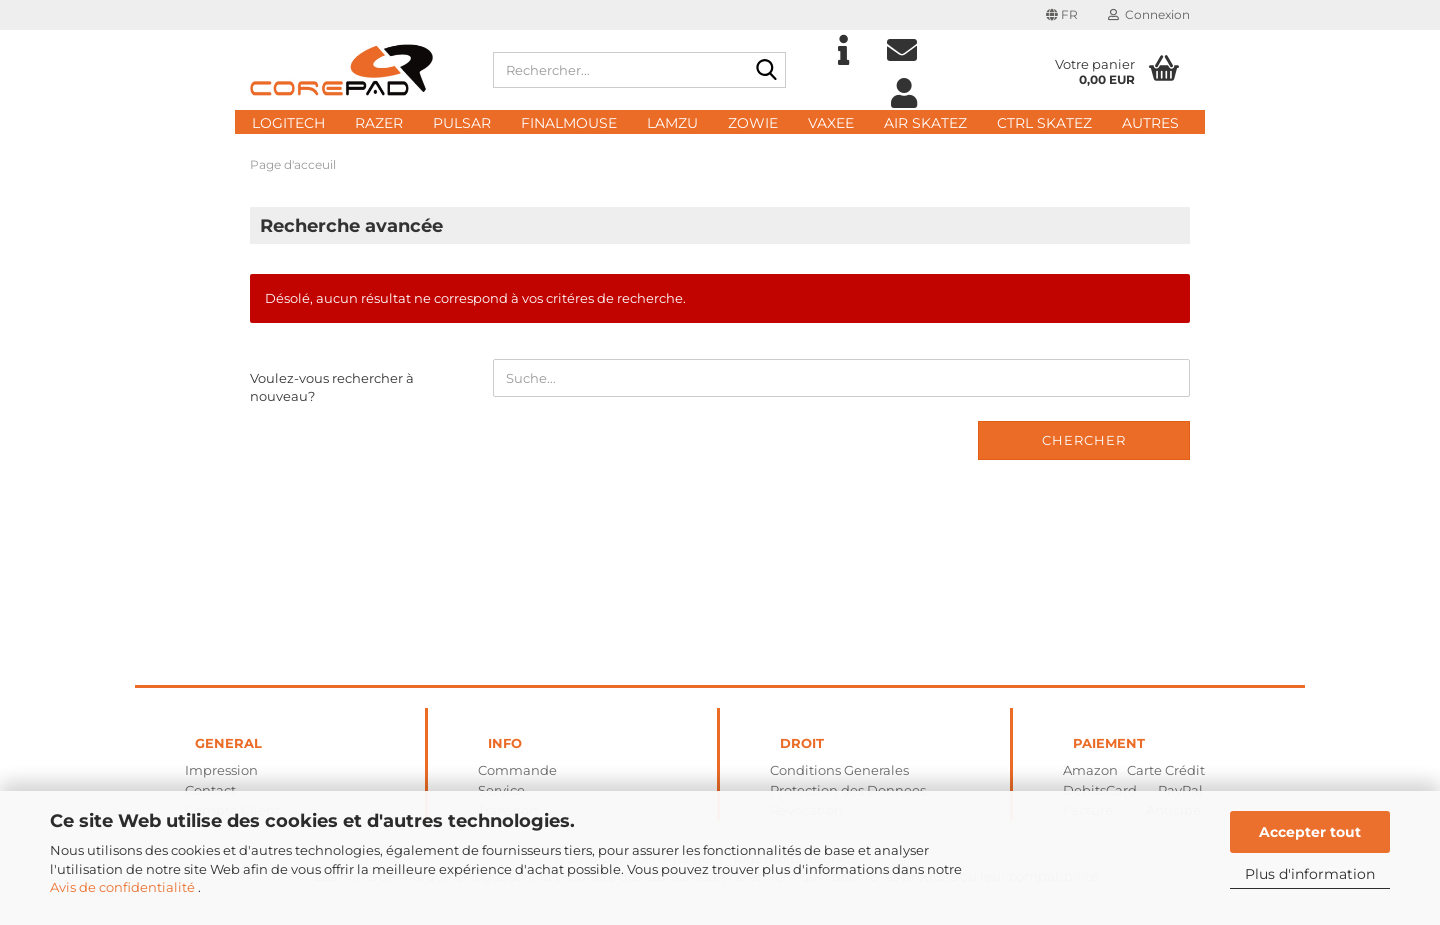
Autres (1150, 123)
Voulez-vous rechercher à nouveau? (332, 387)
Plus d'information (1310, 874)
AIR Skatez (925, 123)
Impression (221, 770)
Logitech (288, 123)
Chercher (1084, 440)
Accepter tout (1310, 832)
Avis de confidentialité (124, 887)
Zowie (753, 123)
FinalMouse (569, 123)
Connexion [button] (1149, 14)
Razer (379, 123)
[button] (1062, 15)
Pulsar (462, 123)
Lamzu (672, 123)
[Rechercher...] (767, 71)
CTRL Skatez (1044, 123)
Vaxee (831, 123)
